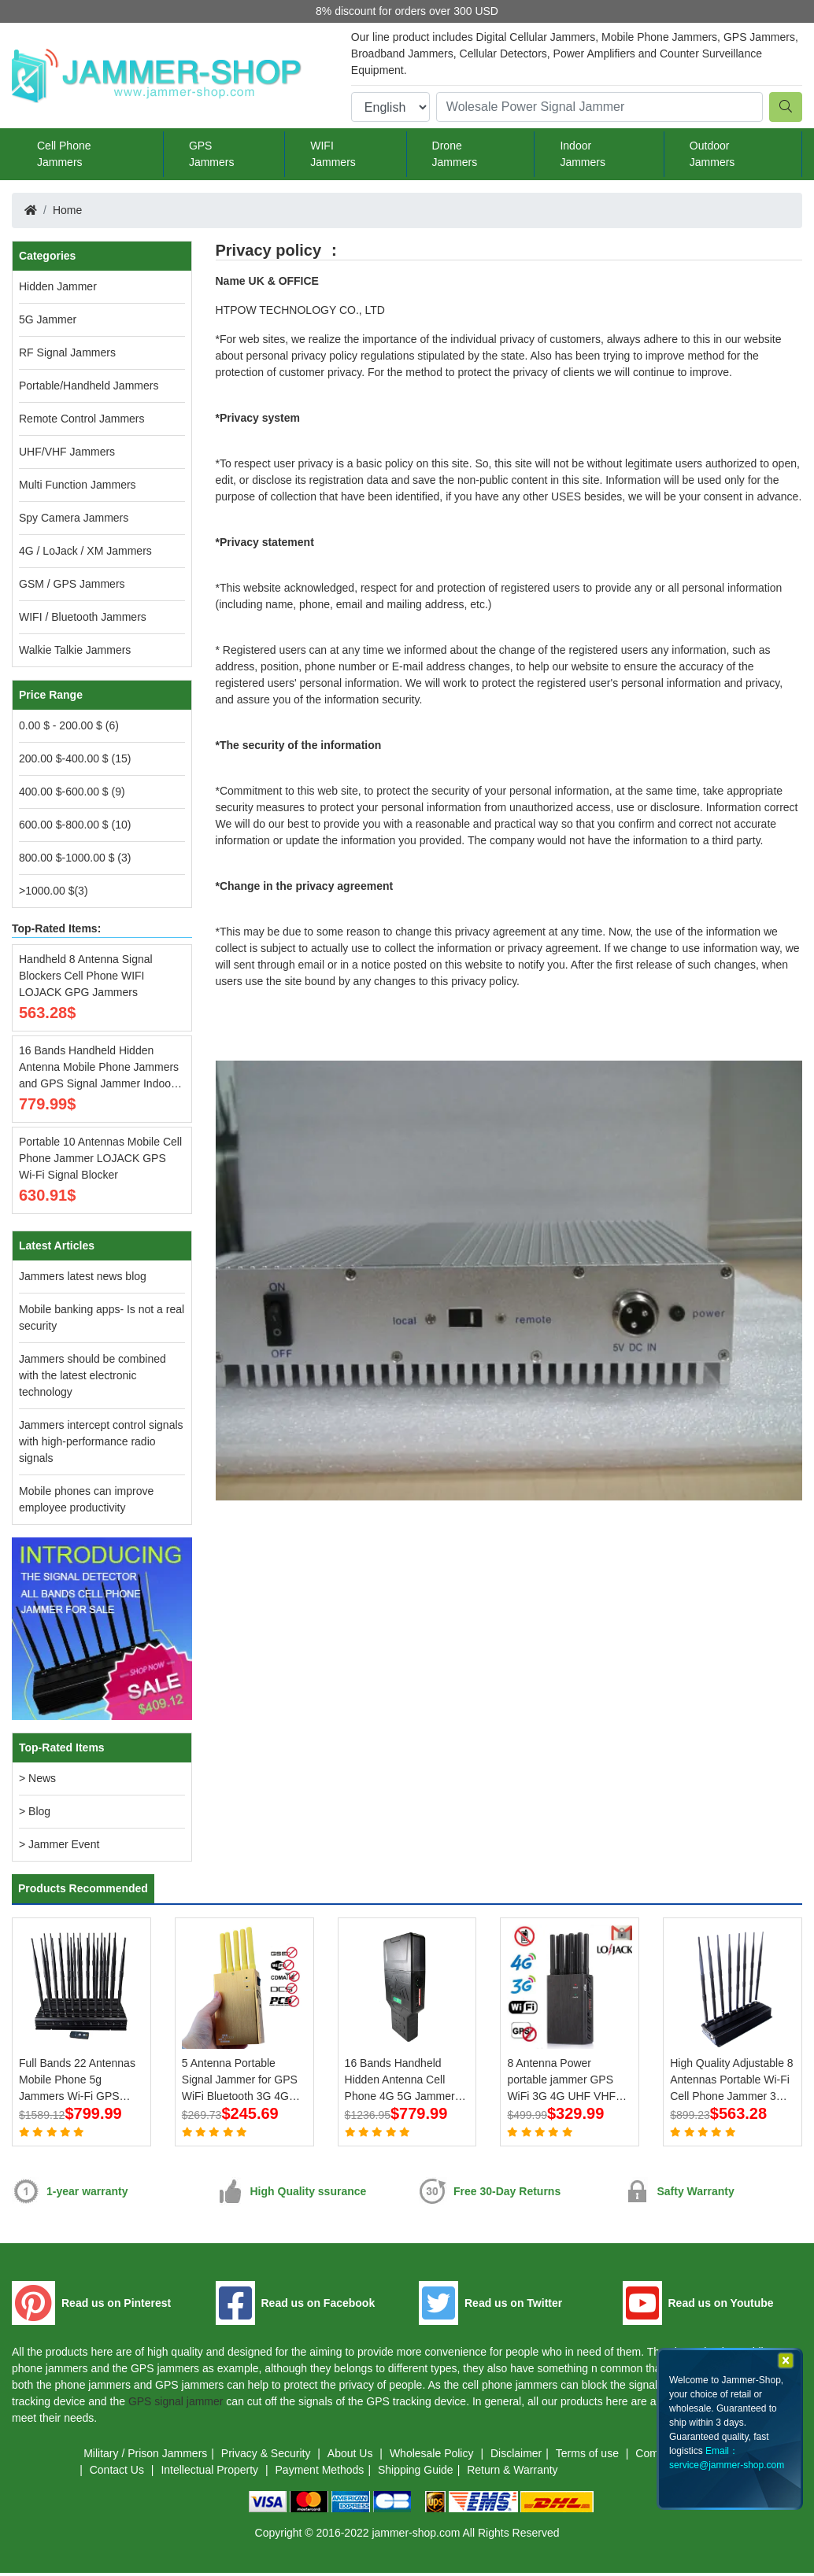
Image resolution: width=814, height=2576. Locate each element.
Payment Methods (320, 2473)
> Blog (34, 1811)
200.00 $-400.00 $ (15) (75, 758)
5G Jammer (47, 319)
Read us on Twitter (513, 2306)
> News (37, 1778)
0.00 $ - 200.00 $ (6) (69, 725)
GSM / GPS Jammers (72, 584)
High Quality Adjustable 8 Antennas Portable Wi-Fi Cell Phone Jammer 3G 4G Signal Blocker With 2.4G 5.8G (731, 2081)
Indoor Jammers (582, 153)
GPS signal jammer (176, 2404)
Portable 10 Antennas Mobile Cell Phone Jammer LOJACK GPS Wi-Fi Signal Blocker (100, 1158)
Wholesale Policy (433, 2456)
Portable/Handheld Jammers (88, 385)
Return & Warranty (512, 2473)
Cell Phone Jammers (64, 153)
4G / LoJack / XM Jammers (85, 550)
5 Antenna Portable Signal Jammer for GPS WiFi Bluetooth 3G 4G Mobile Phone (240, 2081)
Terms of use (589, 2456)
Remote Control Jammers (82, 418)
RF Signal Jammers (67, 352)
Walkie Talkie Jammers (75, 650)
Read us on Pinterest (116, 2306)
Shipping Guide (415, 2473)
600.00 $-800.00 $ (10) (75, 824)
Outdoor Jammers (712, 153)
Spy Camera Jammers (73, 517)
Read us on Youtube (721, 2306)
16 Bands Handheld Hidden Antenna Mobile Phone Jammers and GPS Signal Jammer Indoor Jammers (99, 1068)
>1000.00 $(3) (53, 890)
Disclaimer (516, 2456)
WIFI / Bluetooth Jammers (82, 617)
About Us (351, 2456)
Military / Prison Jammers (145, 2456)
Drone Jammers (455, 153)
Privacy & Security (267, 2456)
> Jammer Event (59, 1844)
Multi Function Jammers (77, 484)
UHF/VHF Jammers (67, 451)
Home (67, 210)
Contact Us (118, 2473)
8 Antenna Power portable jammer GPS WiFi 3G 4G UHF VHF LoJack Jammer (561, 2081)
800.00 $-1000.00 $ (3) (75, 857)
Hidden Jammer (58, 286)
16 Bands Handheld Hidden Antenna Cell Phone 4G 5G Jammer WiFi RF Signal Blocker (401, 2081)
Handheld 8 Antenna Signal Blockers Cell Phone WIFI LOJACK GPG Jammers (86, 975)
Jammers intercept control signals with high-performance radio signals (101, 1441)
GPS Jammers (212, 153)
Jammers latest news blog (82, 1276)
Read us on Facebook (318, 2306)
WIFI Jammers (333, 153)
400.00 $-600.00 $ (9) (72, 791)
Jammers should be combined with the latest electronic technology (92, 1375)
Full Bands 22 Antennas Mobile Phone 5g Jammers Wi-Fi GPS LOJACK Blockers (77, 2081)
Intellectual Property (211, 2473)
